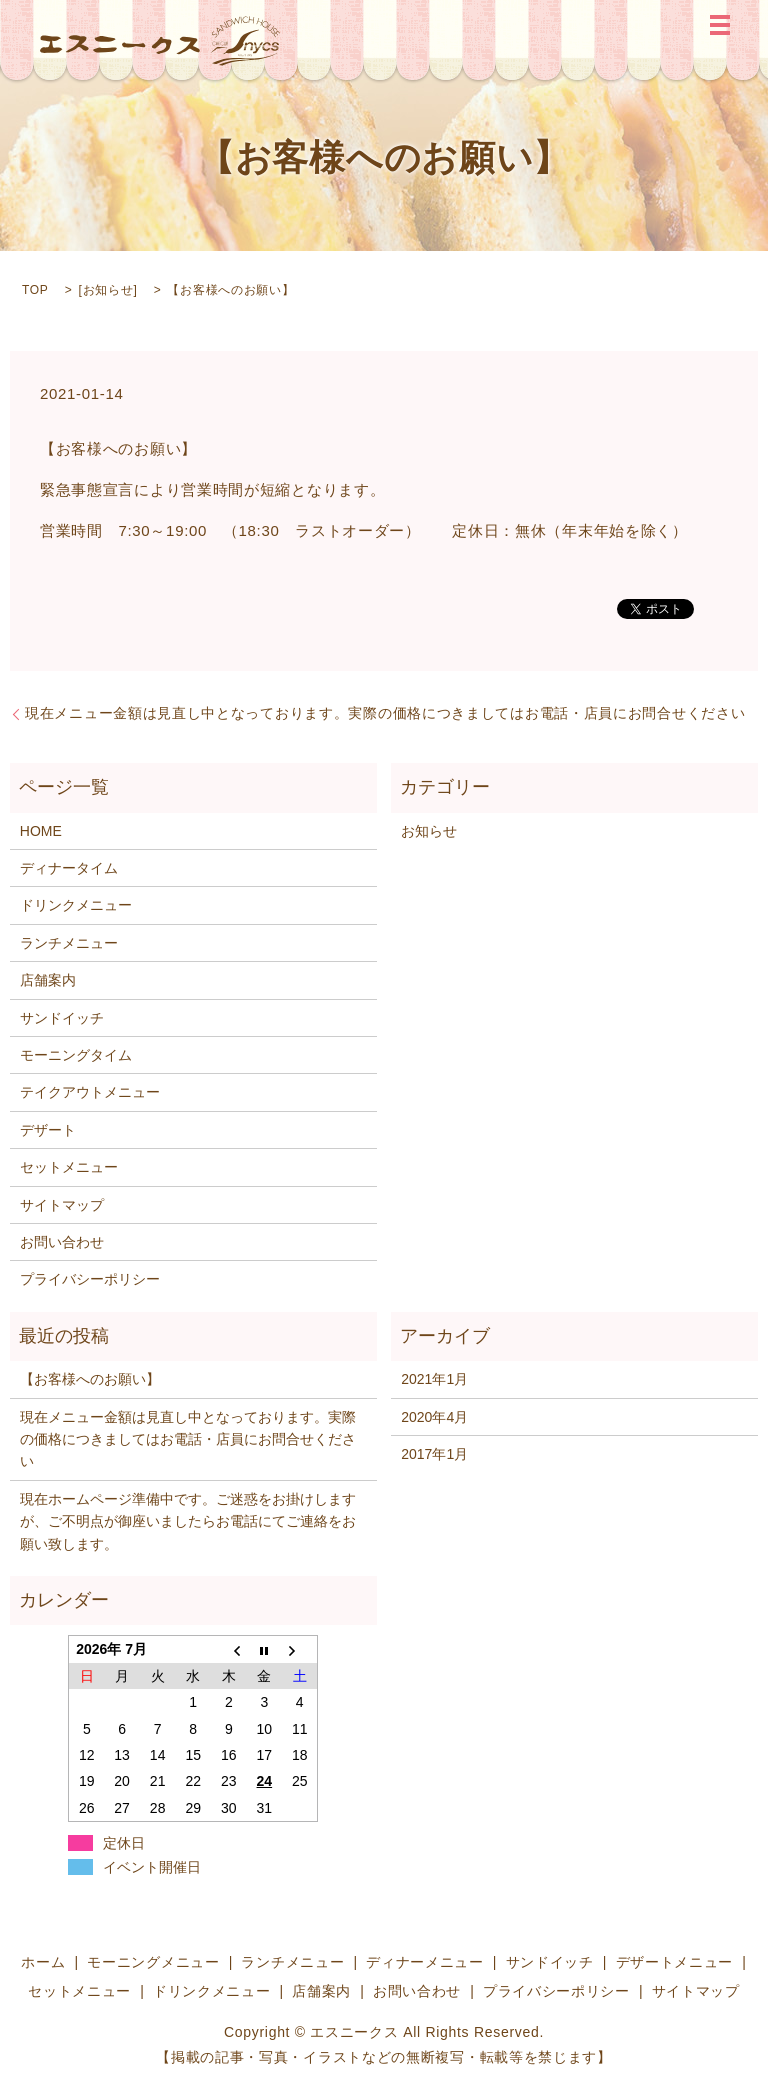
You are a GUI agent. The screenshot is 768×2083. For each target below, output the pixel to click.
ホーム (43, 1962)
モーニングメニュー (153, 1962)
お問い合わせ (62, 1242)
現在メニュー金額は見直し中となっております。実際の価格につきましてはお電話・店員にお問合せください (385, 713)
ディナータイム (69, 868)
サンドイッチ (62, 1018)
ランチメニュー (69, 943)
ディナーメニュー (425, 1962)
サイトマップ (62, 1205)
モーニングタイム (76, 1055)
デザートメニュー (675, 1962)
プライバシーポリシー (90, 1279)
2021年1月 (434, 1379)
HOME (41, 831)
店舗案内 (48, 980)
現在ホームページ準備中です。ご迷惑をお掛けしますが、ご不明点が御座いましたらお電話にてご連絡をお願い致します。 (188, 1521)
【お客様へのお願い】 (90, 1379)
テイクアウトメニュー (90, 1092)
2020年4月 (434, 1417)
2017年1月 (434, 1454)
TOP (35, 290)
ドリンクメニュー (76, 905)
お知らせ (108, 290)
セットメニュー (69, 1167)
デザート (48, 1130)
